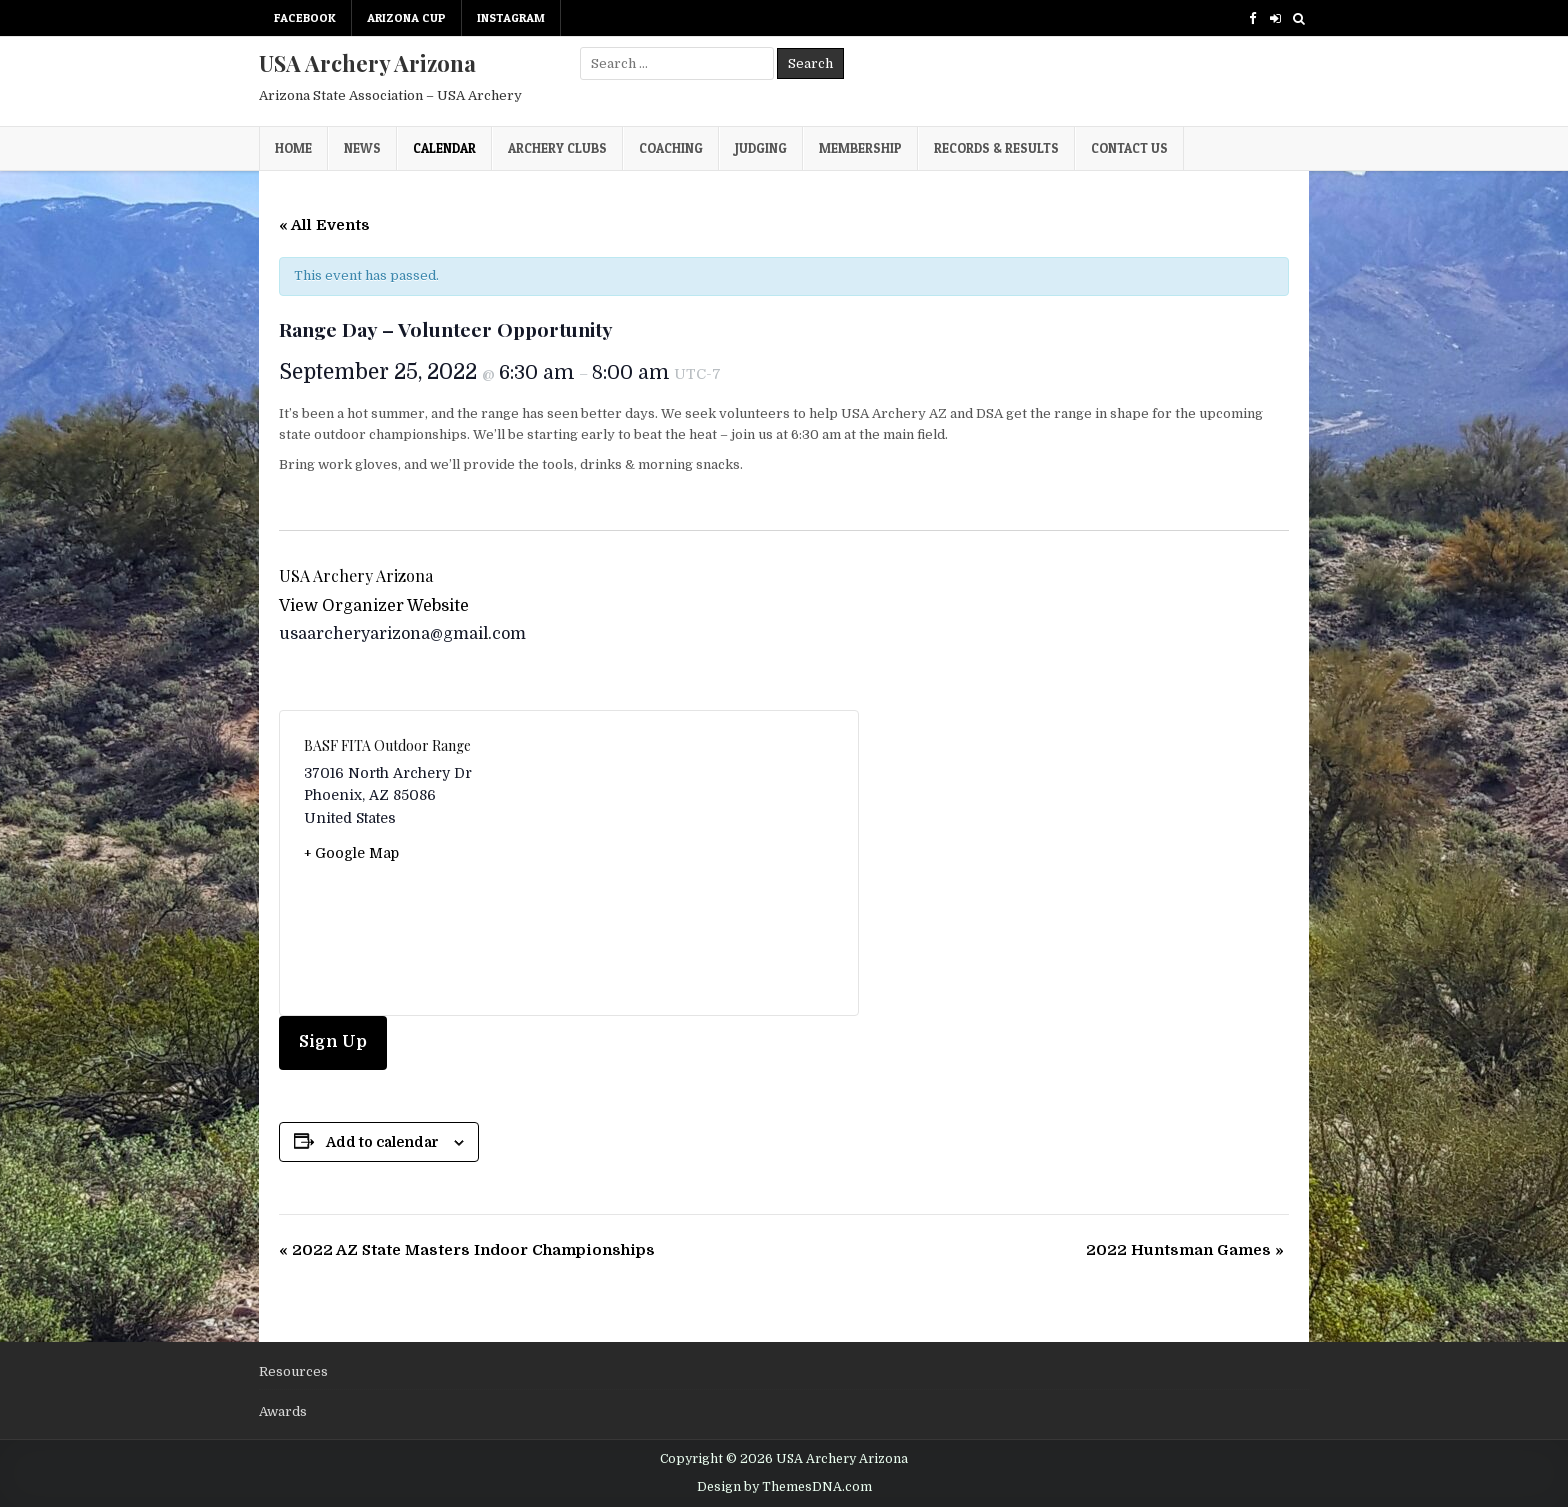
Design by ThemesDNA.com (784, 1487)
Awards (283, 1411)
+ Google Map (351, 853)
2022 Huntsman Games (1185, 1250)
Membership (860, 148)
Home (293, 148)
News (362, 148)
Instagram (511, 17)
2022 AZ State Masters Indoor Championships (467, 1250)
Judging (761, 148)
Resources (293, 1371)
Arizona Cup (406, 17)
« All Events (324, 225)
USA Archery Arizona (367, 63)
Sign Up (333, 1042)
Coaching (671, 148)
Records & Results (996, 148)
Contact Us (1129, 148)
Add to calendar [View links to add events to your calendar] (382, 1142)
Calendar (444, 148)
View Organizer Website (374, 606)
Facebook (305, 17)
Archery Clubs (557, 148)
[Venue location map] (701, 863)
